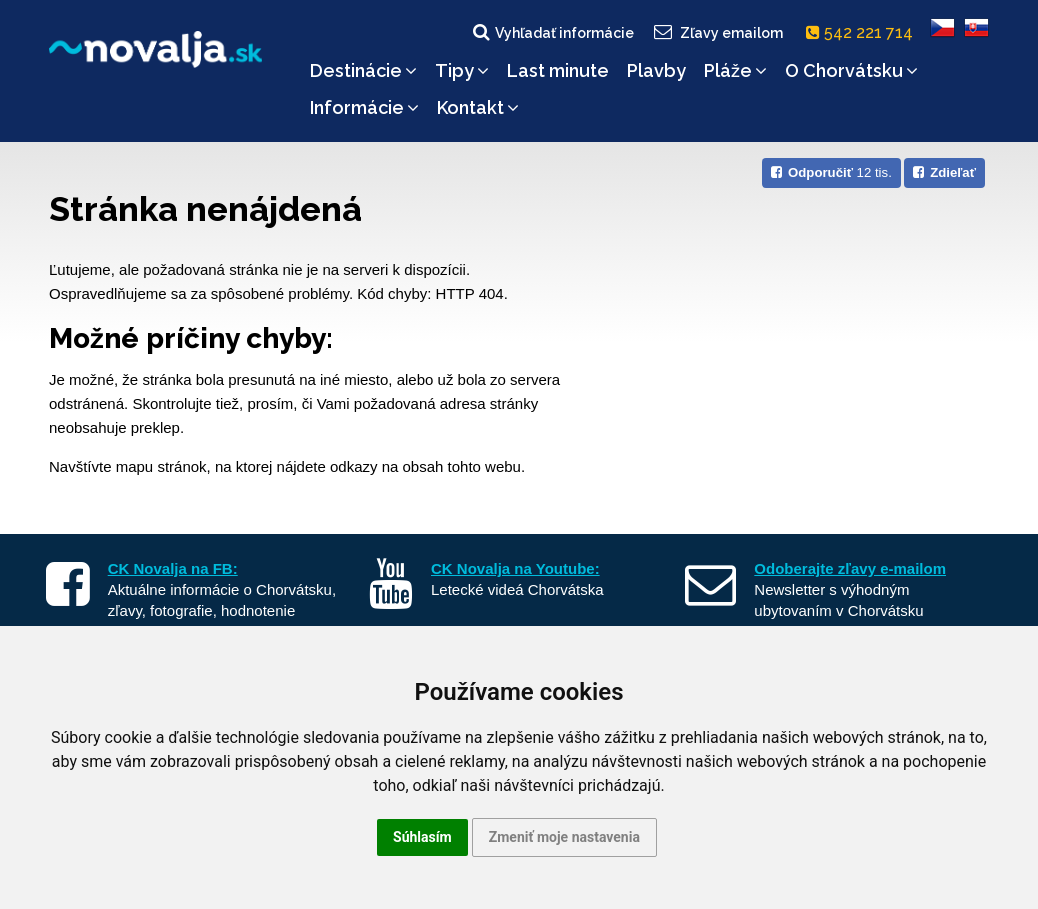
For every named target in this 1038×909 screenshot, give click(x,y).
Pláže (735, 70)
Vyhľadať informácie (552, 32)
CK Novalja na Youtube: (515, 568)
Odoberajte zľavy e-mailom (850, 568)
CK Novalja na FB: (173, 568)
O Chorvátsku (851, 70)
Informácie (364, 107)
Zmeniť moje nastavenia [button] (564, 837)
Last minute (558, 70)
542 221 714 (863, 32)
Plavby (656, 70)
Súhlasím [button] (422, 837)
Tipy (462, 70)
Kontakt (478, 107)
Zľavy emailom (717, 32)
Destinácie (363, 70)
